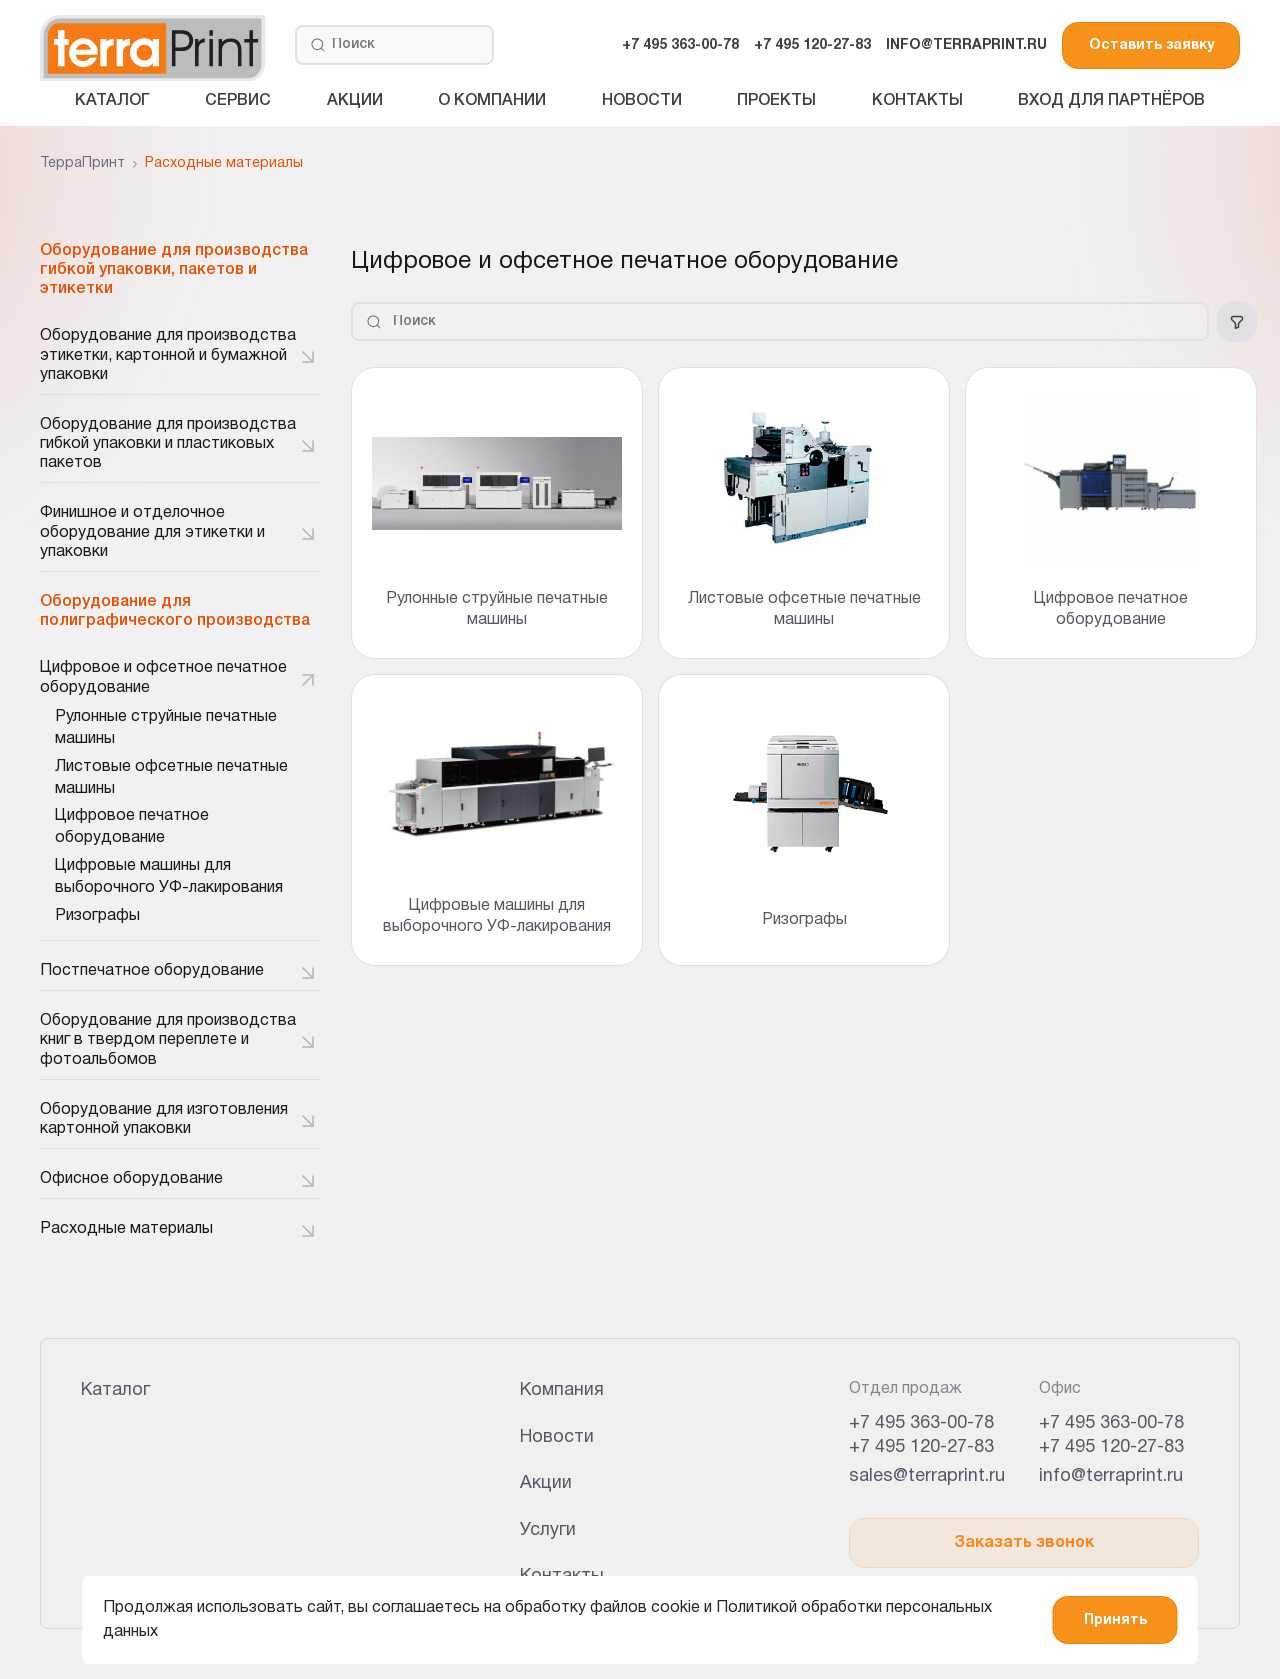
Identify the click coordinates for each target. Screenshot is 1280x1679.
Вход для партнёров (1111, 101)
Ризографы (97, 916)
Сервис (238, 101)
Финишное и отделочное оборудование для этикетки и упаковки (152, 532)
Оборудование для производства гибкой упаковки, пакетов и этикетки (174, 270)
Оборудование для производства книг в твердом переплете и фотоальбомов (168, 1040)
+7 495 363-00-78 (680, 45)
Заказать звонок (1024, 1543)
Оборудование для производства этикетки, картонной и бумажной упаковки (168, 355)
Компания (562, 1390)
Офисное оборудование (131, 1179)
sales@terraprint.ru (927, 1476)
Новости (642, 101)
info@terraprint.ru (1111, 1476)
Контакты (917, 101)
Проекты (776, 101)
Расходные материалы (126, 1229)
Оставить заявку (1151, 45)
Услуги (548, 1530)
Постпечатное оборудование (152, 971)
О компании (492, 101)
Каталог (112, 101)
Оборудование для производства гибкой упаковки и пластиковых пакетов (168, 444)
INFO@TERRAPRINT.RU (966, 45)
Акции (355, 101)
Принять (1115, 1620)
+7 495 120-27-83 (812, 45)
